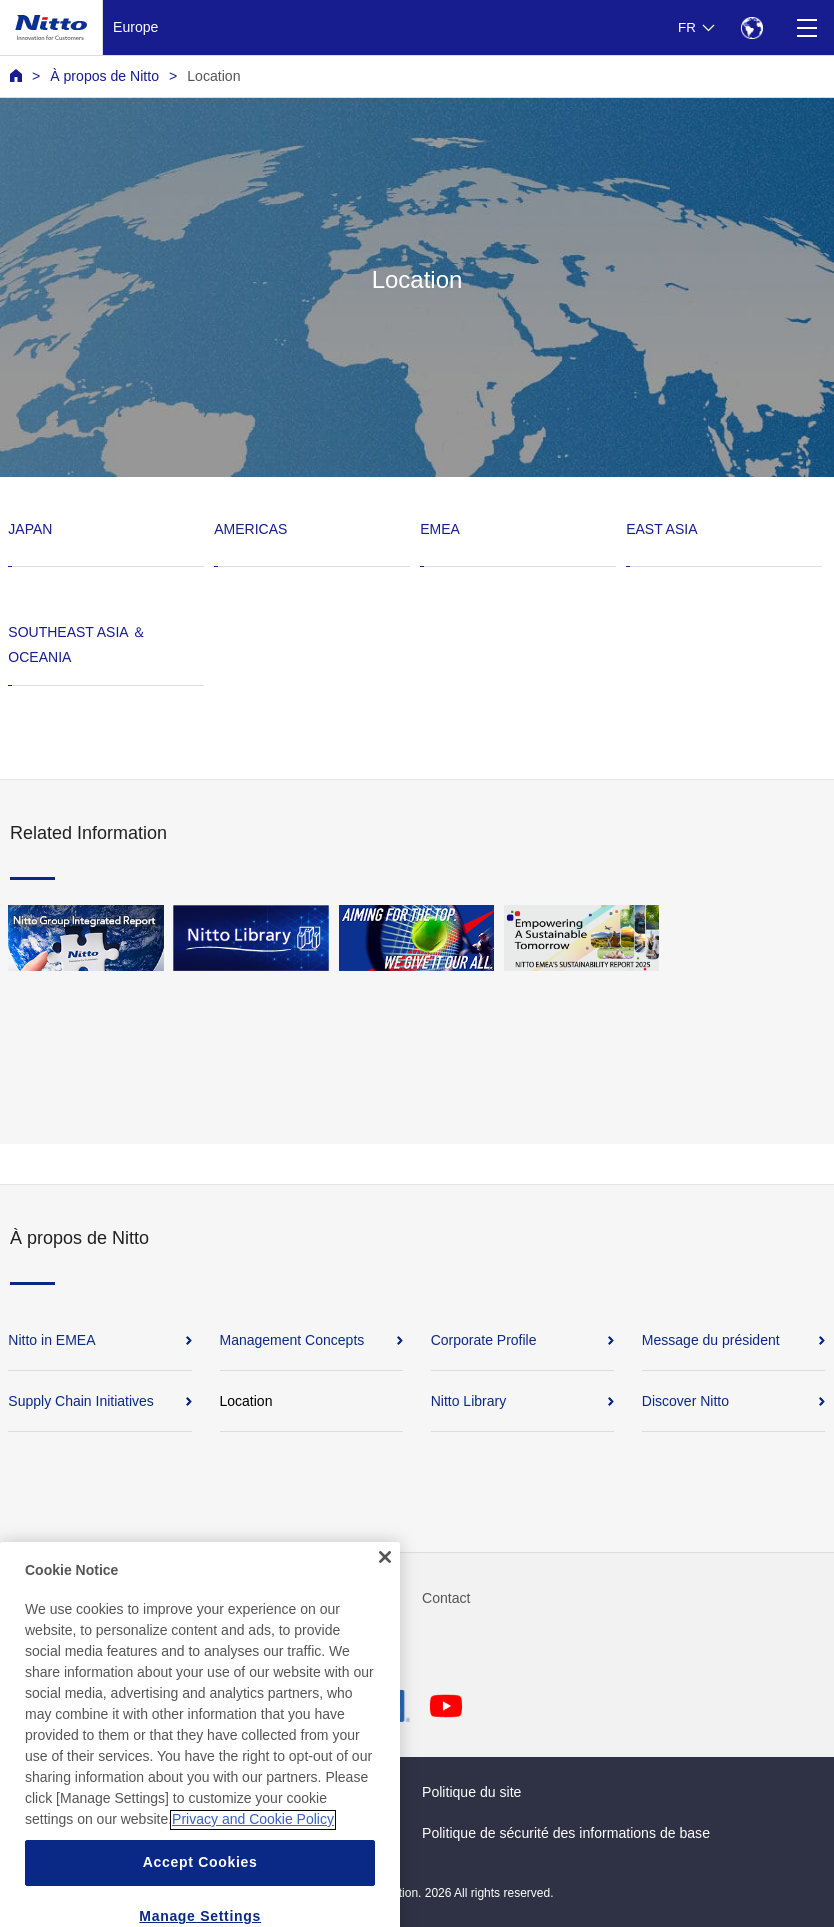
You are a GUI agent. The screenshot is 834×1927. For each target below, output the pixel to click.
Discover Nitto (685, 1401)
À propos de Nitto (104, 76)
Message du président (711, 1340)
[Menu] (806, 27)
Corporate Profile (484, 1340)
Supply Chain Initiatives (81, 1401)
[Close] (385, 1589)
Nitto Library (468, 1401)
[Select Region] (751, 27)
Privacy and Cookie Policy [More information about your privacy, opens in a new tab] (253, 1851)
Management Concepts (292, 1340)
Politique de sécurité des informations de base (566, 1833)
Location (213, 76)
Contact (446, 1598)
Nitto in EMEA (51, 1340)
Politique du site (471, 1792)
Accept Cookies (200, 1894)
